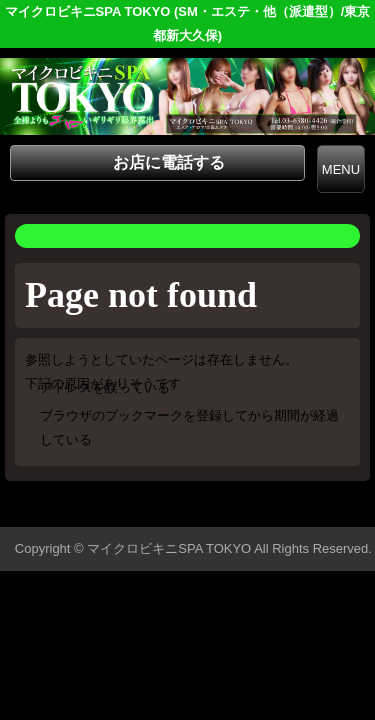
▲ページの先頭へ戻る (300, 508)
